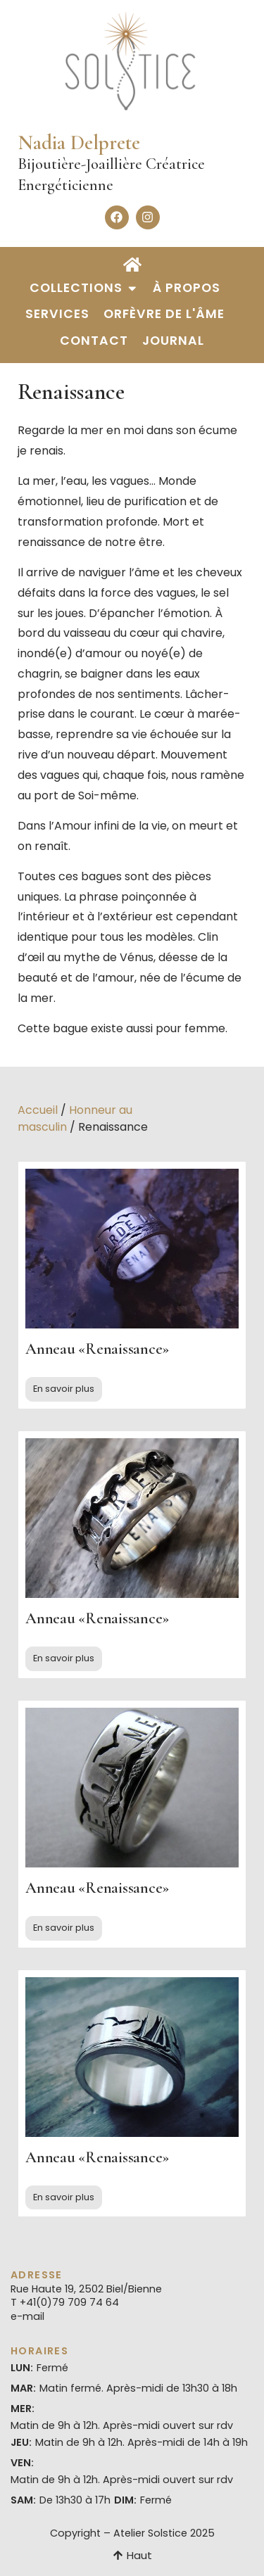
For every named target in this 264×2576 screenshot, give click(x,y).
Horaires (39, 2351)
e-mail (27, 2316)
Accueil (38, 1110)
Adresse (37, 2275)
